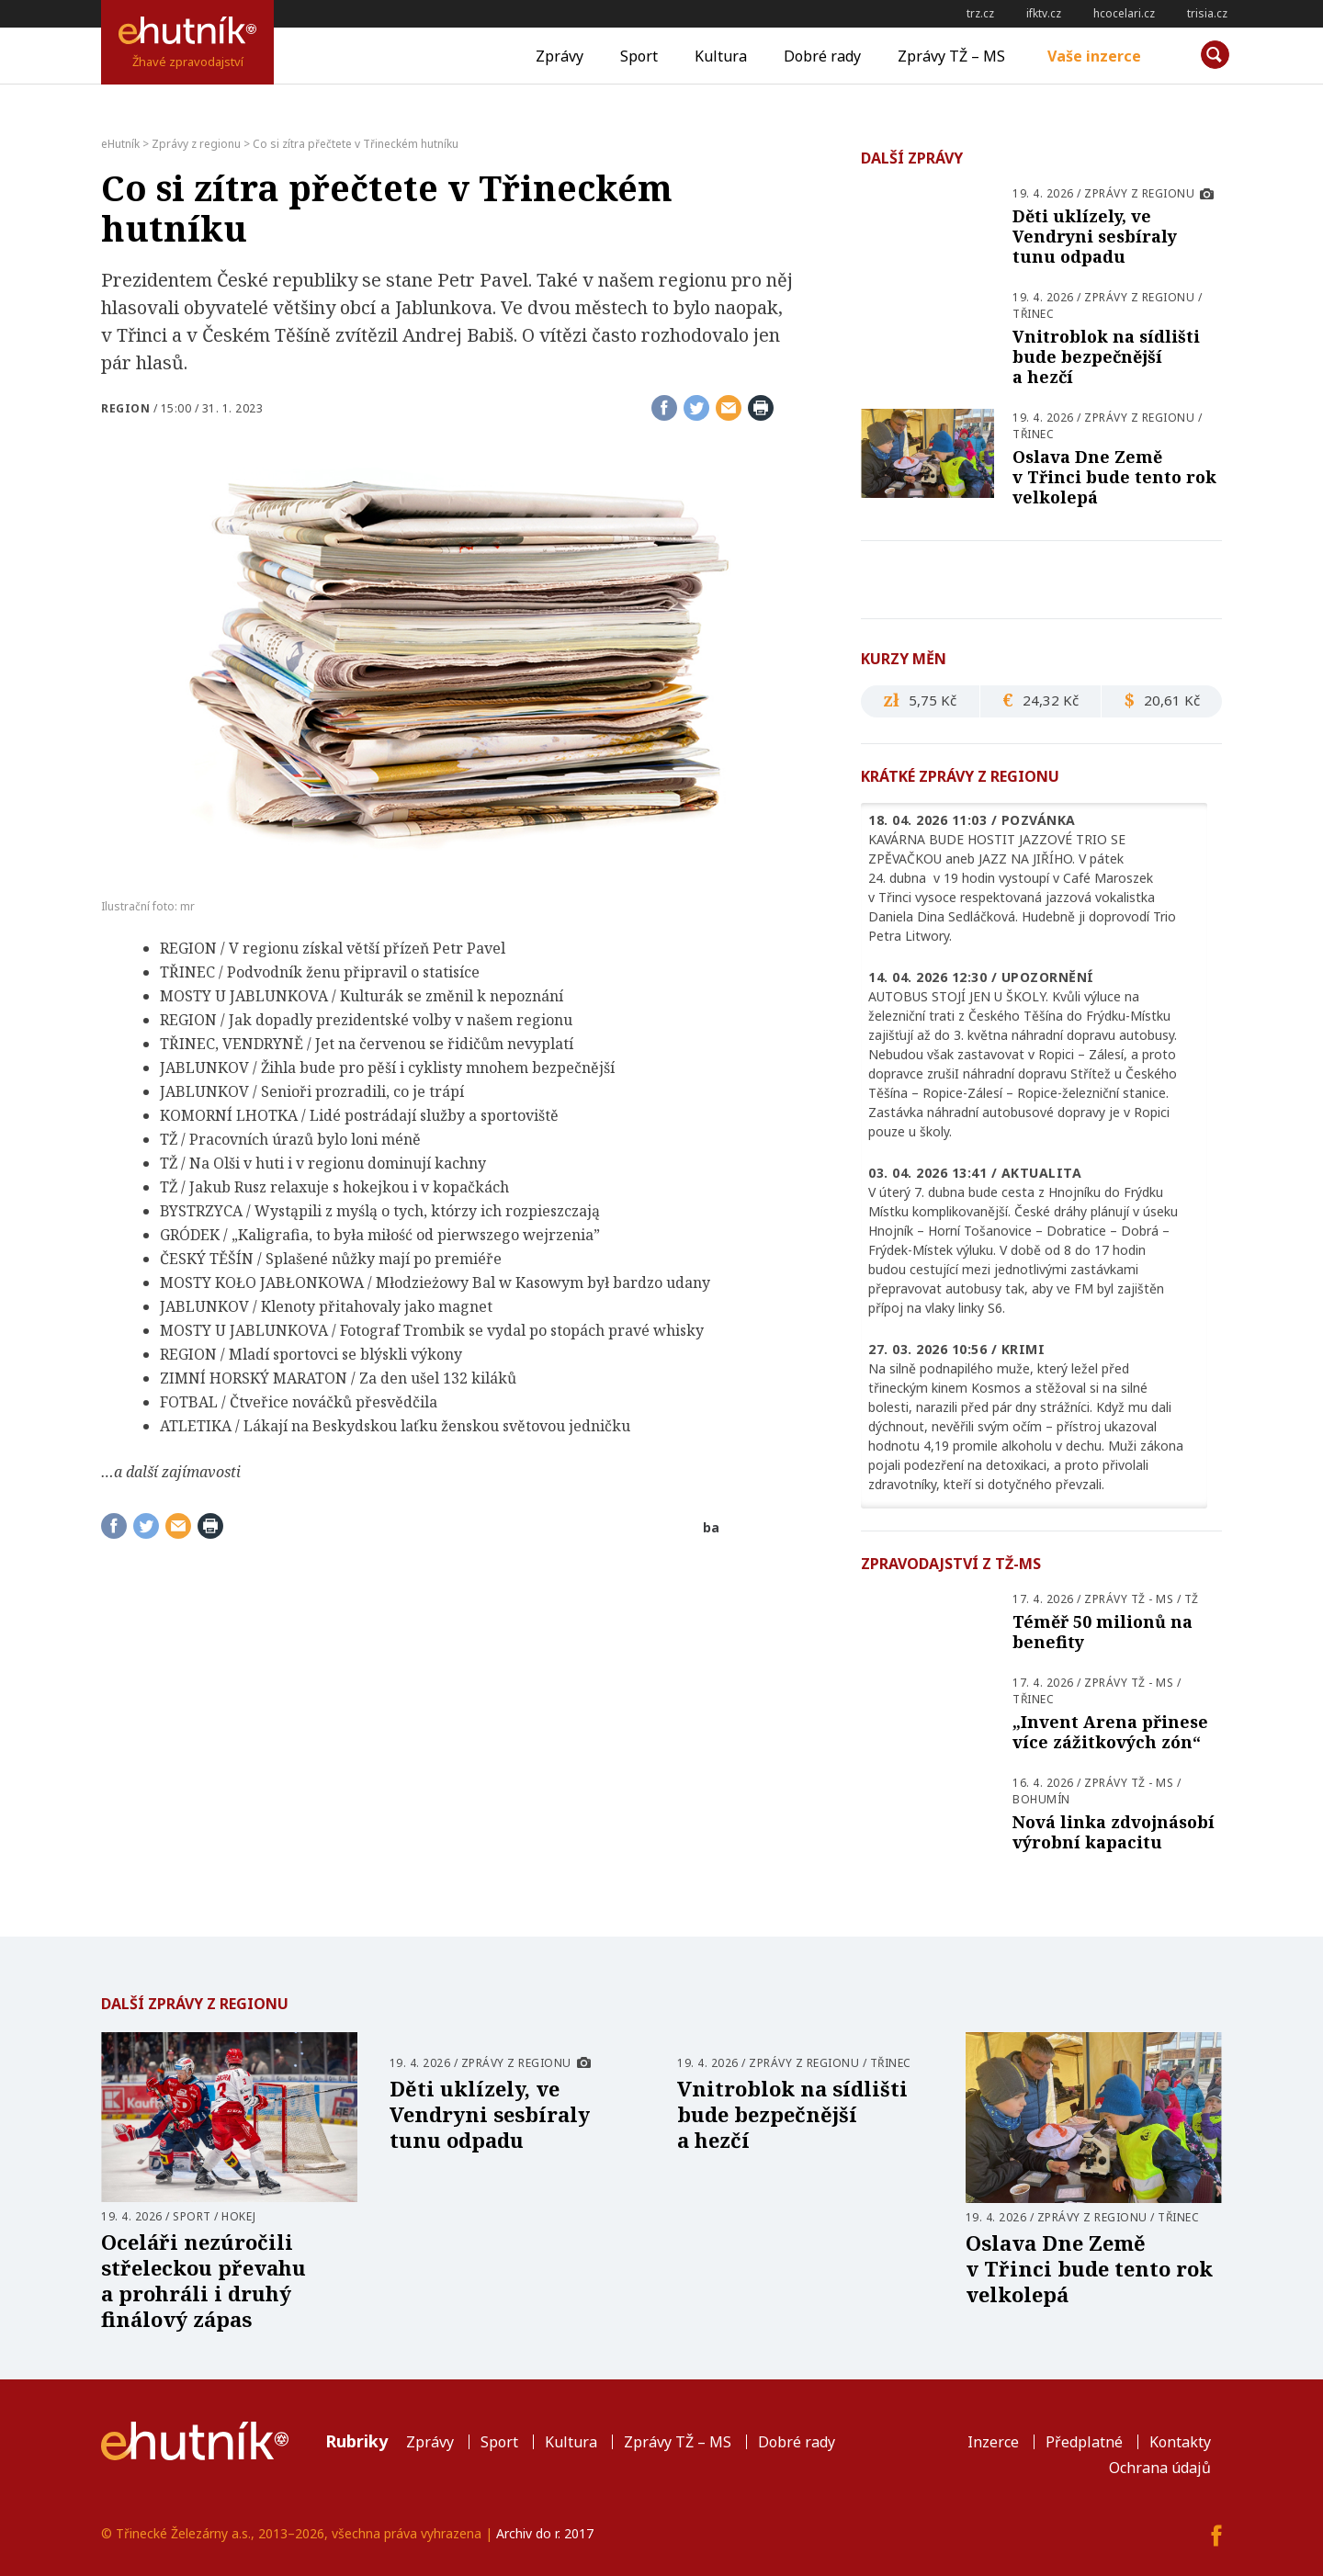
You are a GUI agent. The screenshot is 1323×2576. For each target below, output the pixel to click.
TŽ (1191, 1599)
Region (125, 408)
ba (711, 1527)
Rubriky (356, 2441)
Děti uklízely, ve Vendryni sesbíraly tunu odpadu (1094, 236)
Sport (639, 56)
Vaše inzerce (1094, 56)
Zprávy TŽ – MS (951, 56)
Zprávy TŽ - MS (1128, 1599)
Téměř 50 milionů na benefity (1102, 1631)
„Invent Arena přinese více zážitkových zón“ (1110, 1732)
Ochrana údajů (1160, 2467)
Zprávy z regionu (1139, 193)
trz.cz (980, 13)
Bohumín (1041, 1799)
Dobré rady (822, 56)
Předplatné (1084, 2442)
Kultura (721, 56)
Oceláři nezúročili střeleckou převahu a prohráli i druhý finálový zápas (203, 2280)
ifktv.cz (1043, 13)
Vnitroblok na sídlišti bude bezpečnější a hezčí (1106, 356)
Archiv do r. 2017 (545, 2533)
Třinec (1033, 314)
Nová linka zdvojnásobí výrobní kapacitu (1113, 1832)
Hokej (238, 2216)
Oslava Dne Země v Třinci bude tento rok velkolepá (1114, 477)
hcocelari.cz (1124, 13)
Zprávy (559, 56)
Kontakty (1180, 2442)
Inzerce (993, 2442)
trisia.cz (1207, 13)
